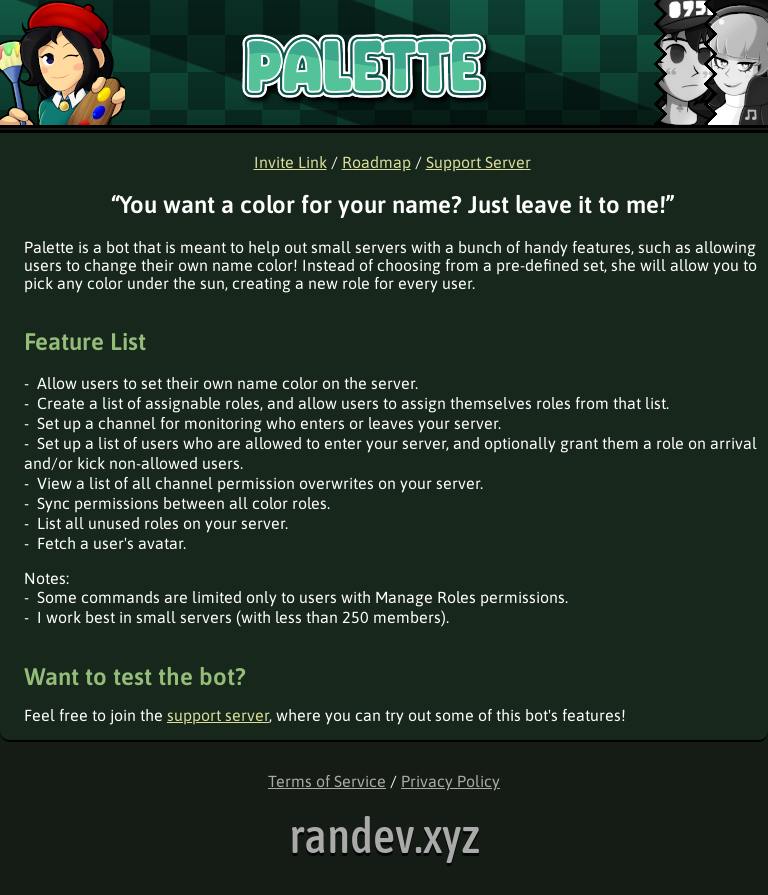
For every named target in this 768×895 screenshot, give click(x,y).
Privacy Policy (450, 781)
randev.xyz (384, 835)
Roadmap (376, 162)
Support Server (478, 162)
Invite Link (290, 162)
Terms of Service (327, 781)
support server (218, 715)
